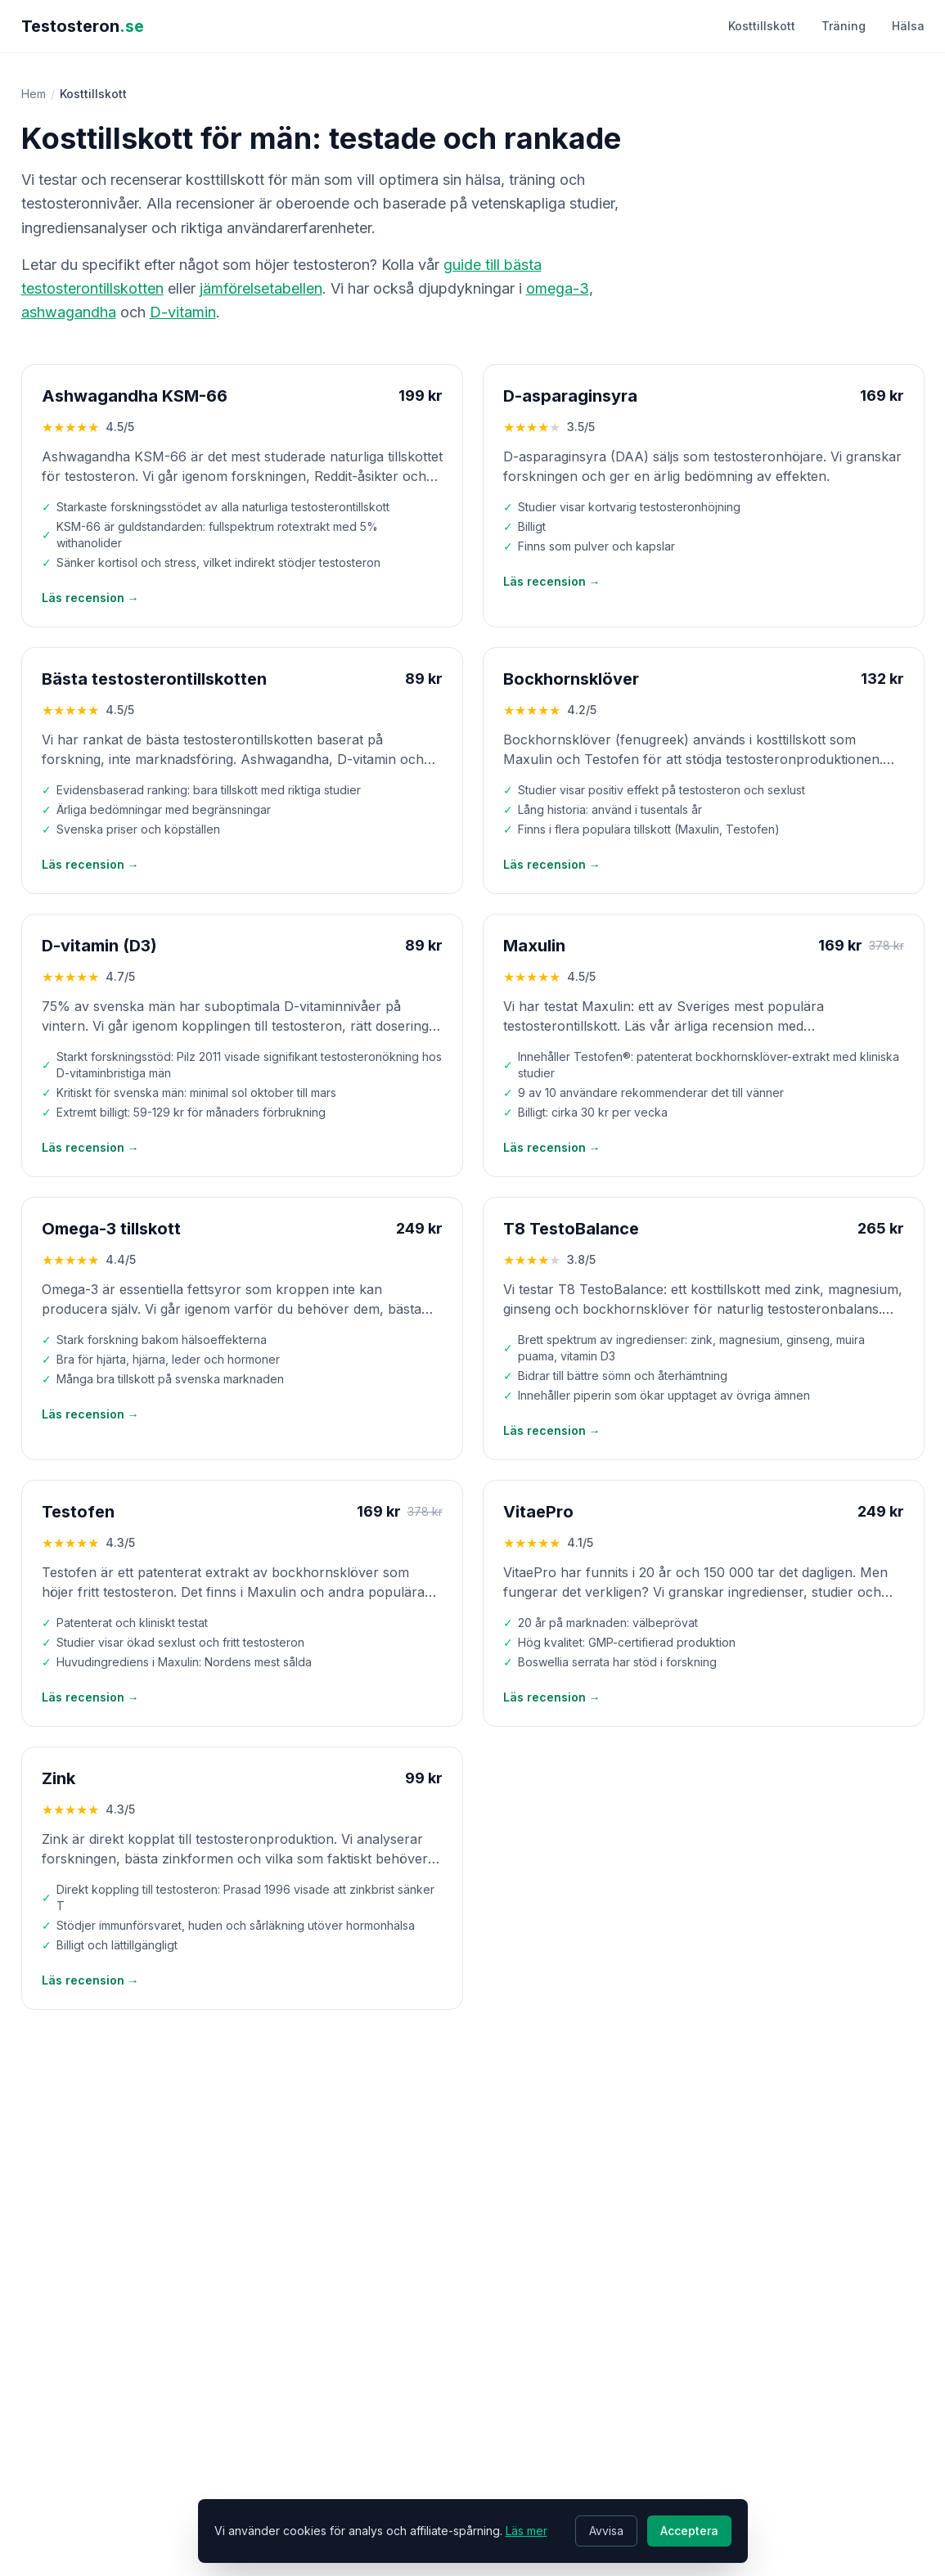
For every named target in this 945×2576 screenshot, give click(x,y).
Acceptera (689, 2531)
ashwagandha (68, 312)
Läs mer (526, 2531)
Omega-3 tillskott (111, 1229)
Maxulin (534, 945)
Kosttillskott (761, 26)
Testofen (78, 1512)
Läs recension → (90, 598)
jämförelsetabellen (261, 288)
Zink (58, 1778)
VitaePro (538, 1512)
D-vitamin (183, 312)
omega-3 (557, 288)
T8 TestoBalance (571, 1229)
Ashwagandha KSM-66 (134, 396)
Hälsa (908, 26)
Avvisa (606, 2531)
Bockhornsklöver (571, 679)
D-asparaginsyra (570, 396)
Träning (843, 26)
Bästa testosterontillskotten (154, 679)
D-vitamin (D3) (99, 945)
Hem (33, 94)
